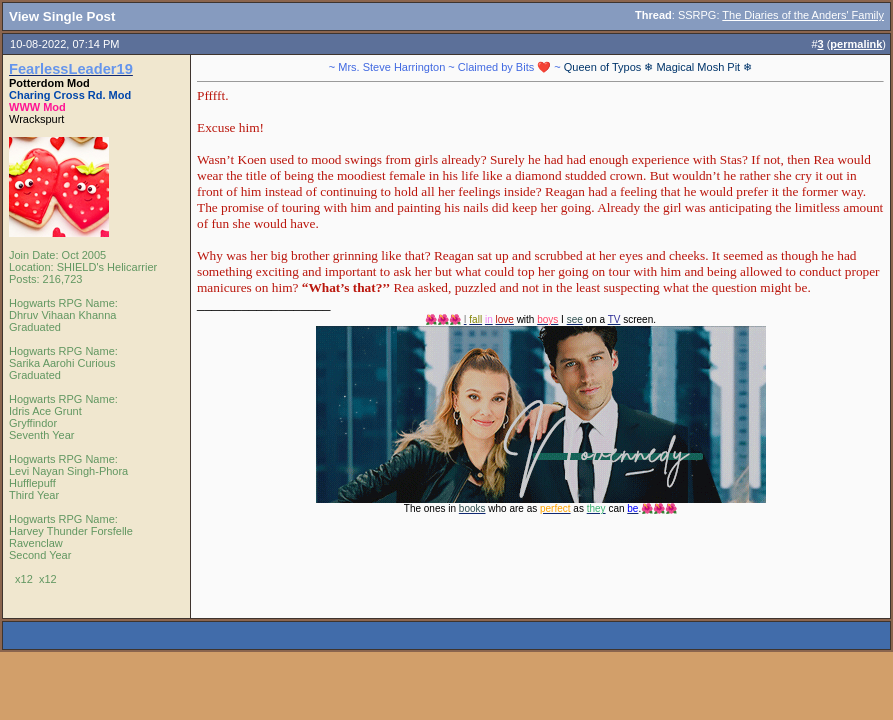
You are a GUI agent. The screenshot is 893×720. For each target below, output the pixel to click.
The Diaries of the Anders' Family (803, 15)
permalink (856, 44)
